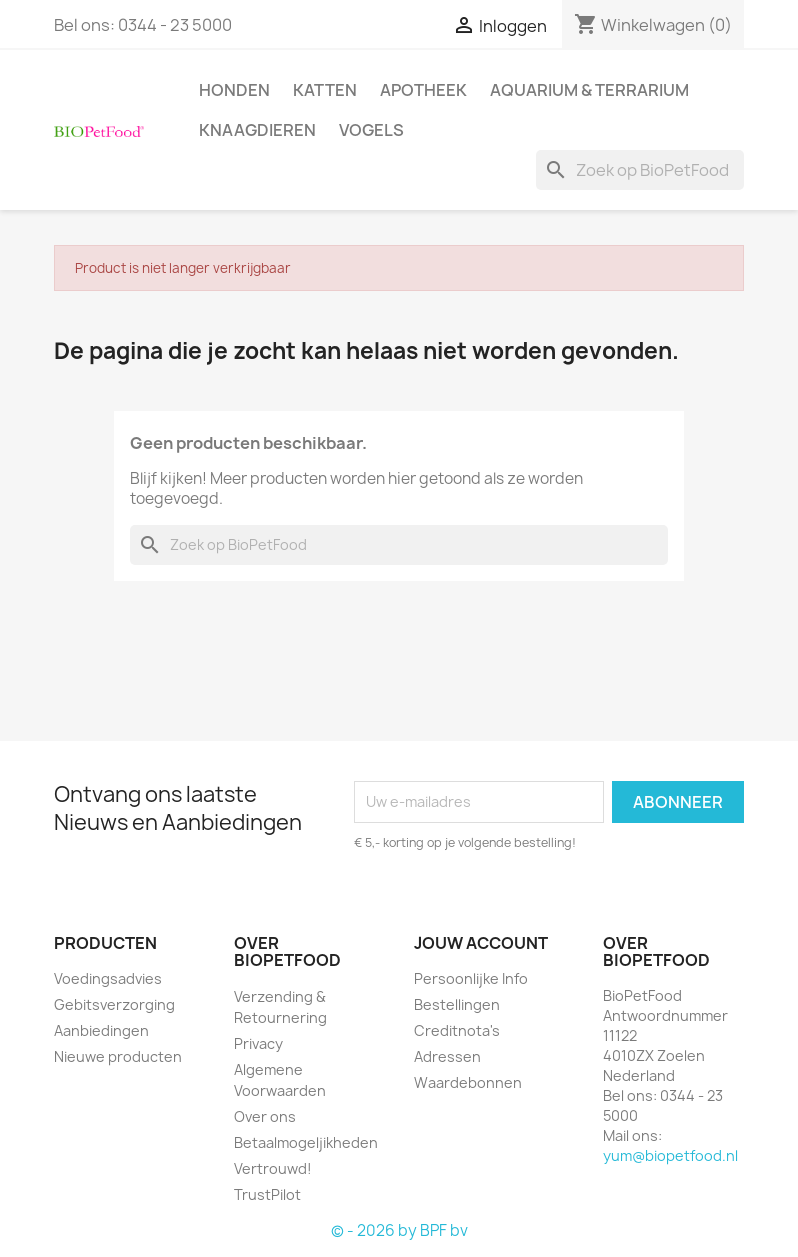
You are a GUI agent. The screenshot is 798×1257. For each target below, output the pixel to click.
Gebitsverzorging (114, 1004)
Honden (234, 90)
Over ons (265, 1116)
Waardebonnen (468, 1082)
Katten (325, 90)
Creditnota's (457, 1030)
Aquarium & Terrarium (589, 90)
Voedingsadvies (108, 978)
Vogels (371, 130)
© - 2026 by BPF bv (399, 1230)
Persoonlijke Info (471, 978)
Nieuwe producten (118, 1056)
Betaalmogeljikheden (306, 1142)
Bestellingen (457, 1004)
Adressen (447, 1056)
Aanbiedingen (101, 1030)
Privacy (258, 1043)
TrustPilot (267, 1194)
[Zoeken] (640, 170)
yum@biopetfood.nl (670, 1155)
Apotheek (423, 90)
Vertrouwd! (273, 1168)
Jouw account (481, 943)
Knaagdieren (257, 130)
